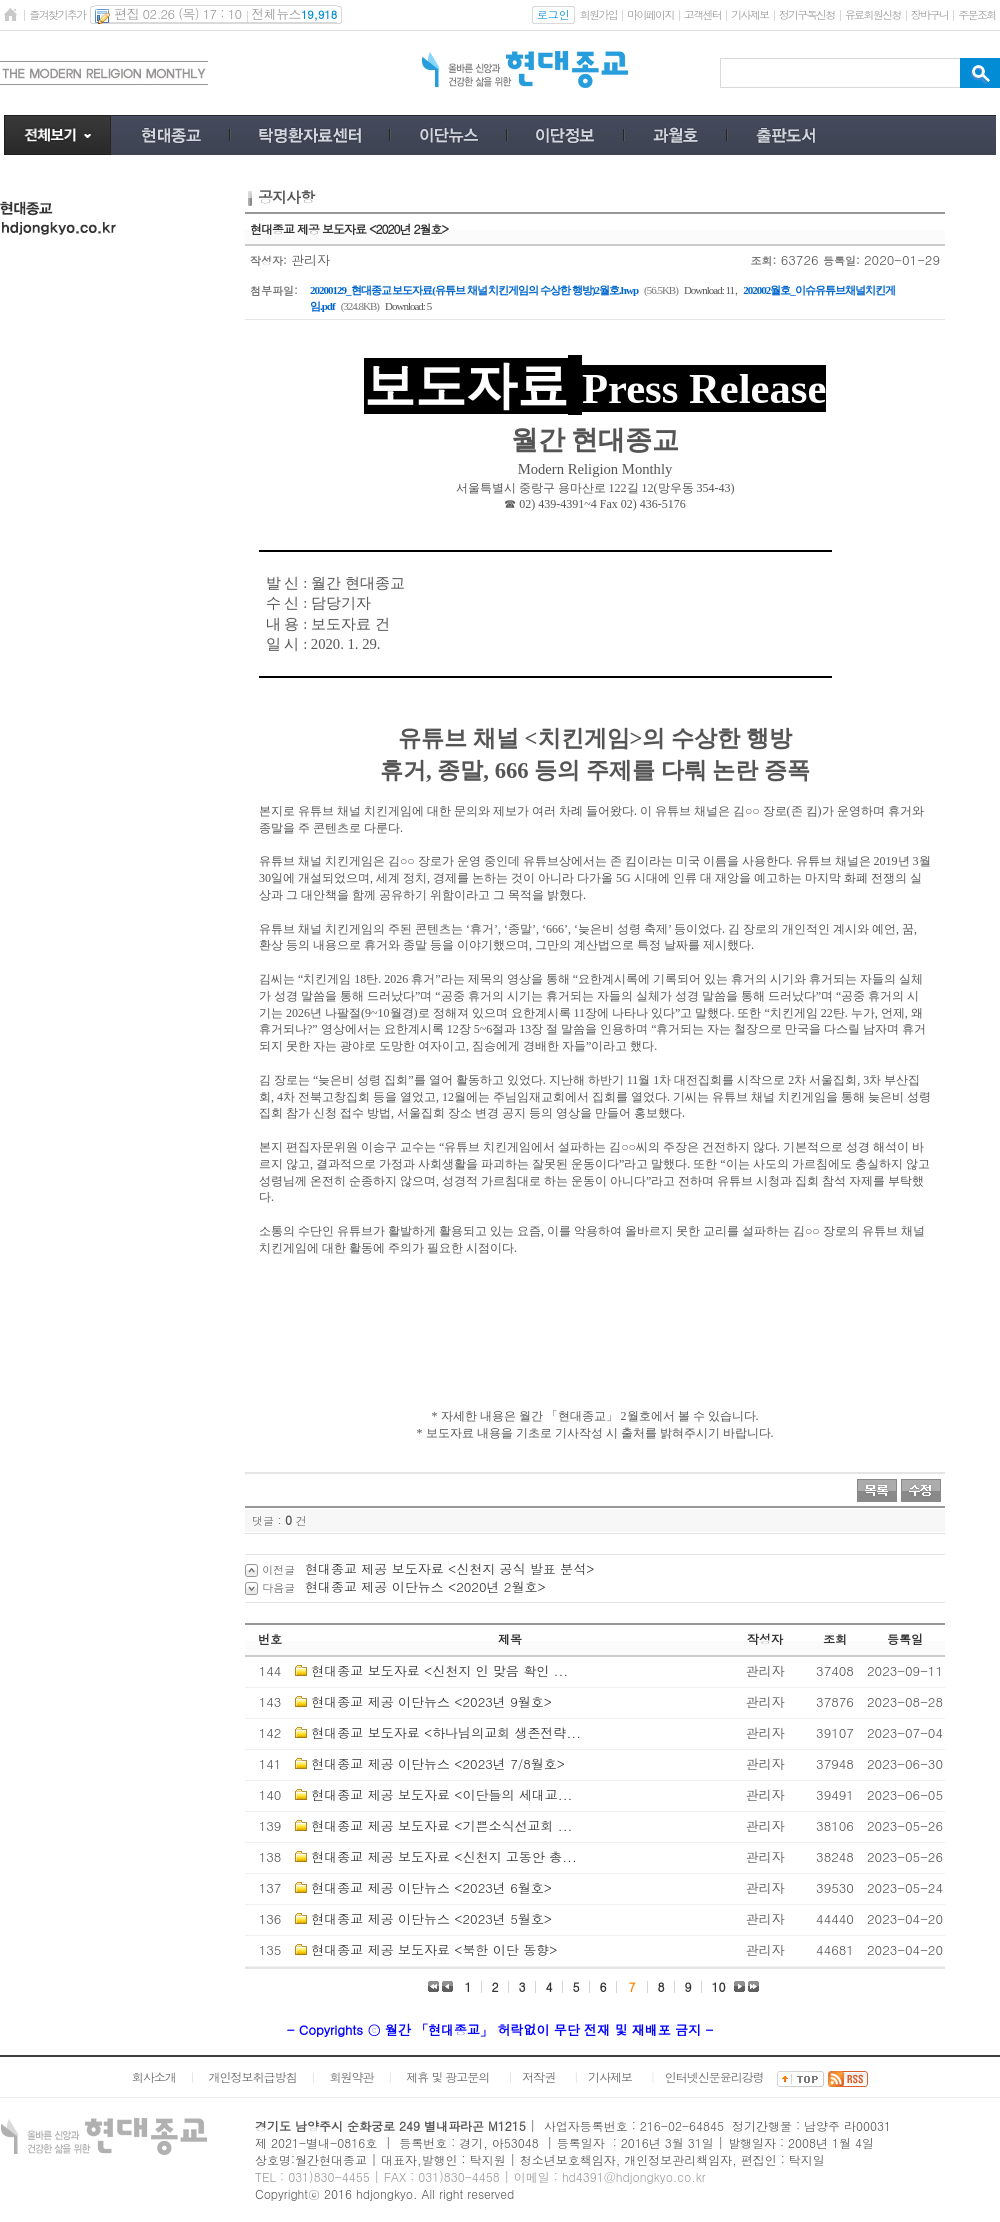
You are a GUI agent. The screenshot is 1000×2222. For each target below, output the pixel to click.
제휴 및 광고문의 (447, 2076)
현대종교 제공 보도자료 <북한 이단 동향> (434, 1949)
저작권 (538, 2076)
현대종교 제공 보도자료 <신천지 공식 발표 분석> (449, 1568)
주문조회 (976, 14)
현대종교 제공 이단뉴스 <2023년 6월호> (431, 1887)
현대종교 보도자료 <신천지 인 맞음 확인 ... (439, 1670)
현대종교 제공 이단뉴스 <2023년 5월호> (431, 1918)
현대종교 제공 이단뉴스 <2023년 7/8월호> (438, 1763)
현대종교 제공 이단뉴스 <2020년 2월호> (425, 1586)
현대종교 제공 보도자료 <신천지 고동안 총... (443, 1856)
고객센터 (702, 14)
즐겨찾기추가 (57, 14)
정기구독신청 (807, 14)
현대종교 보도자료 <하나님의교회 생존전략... (446, 1732)
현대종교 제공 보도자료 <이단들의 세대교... (441, 1794)
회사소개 (154, 2076)
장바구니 (929, 14)
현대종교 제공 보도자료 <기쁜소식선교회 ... (441, 1825)
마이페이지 (650, 14)
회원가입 (598, 14)
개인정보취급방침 (253, 2076)
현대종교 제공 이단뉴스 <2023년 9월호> (431, 1701)
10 (719, 1986)
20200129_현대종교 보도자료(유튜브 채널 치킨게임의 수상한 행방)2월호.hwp (474, 290)
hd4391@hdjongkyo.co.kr (634, 2176)
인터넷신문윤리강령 (714, 2076)
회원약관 (351, 2076)
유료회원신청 (873, 14)
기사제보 (749, 14)
